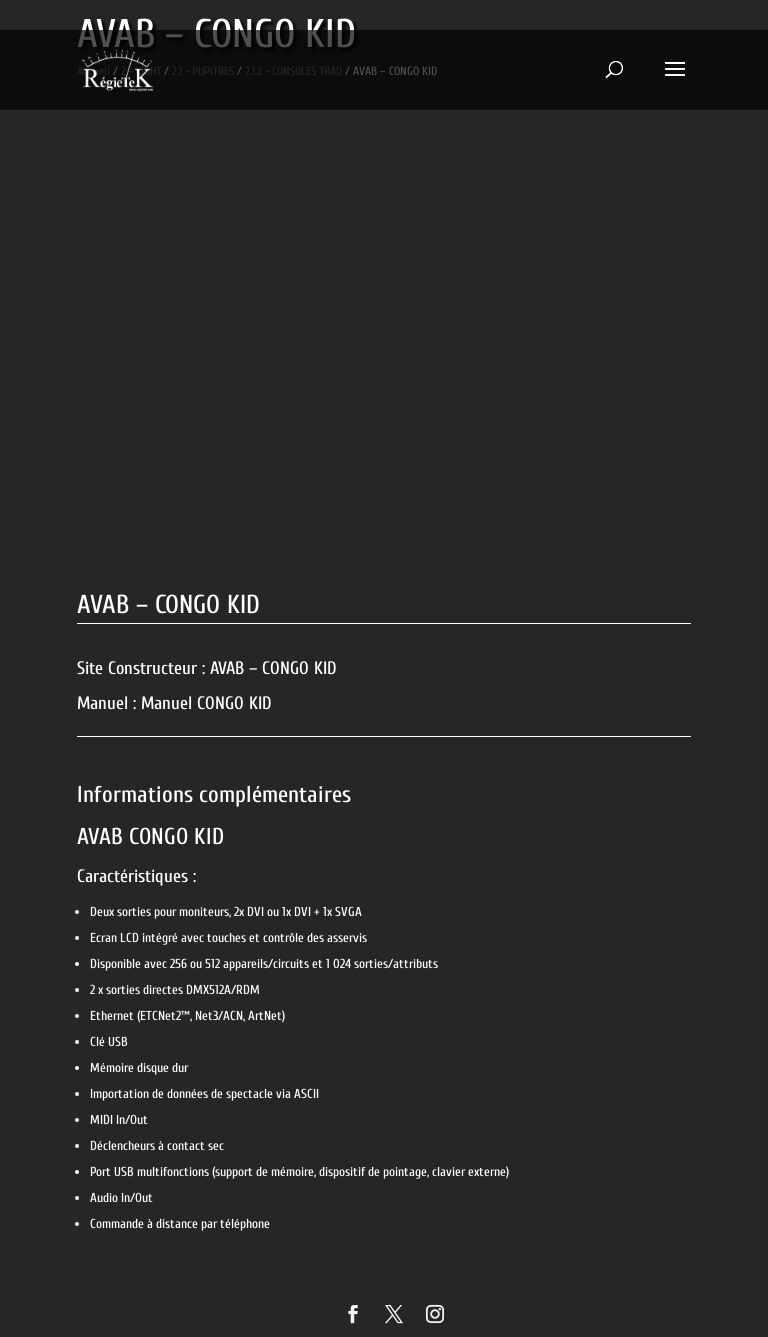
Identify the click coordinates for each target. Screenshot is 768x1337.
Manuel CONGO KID (206, 703)
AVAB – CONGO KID (273, 668)
